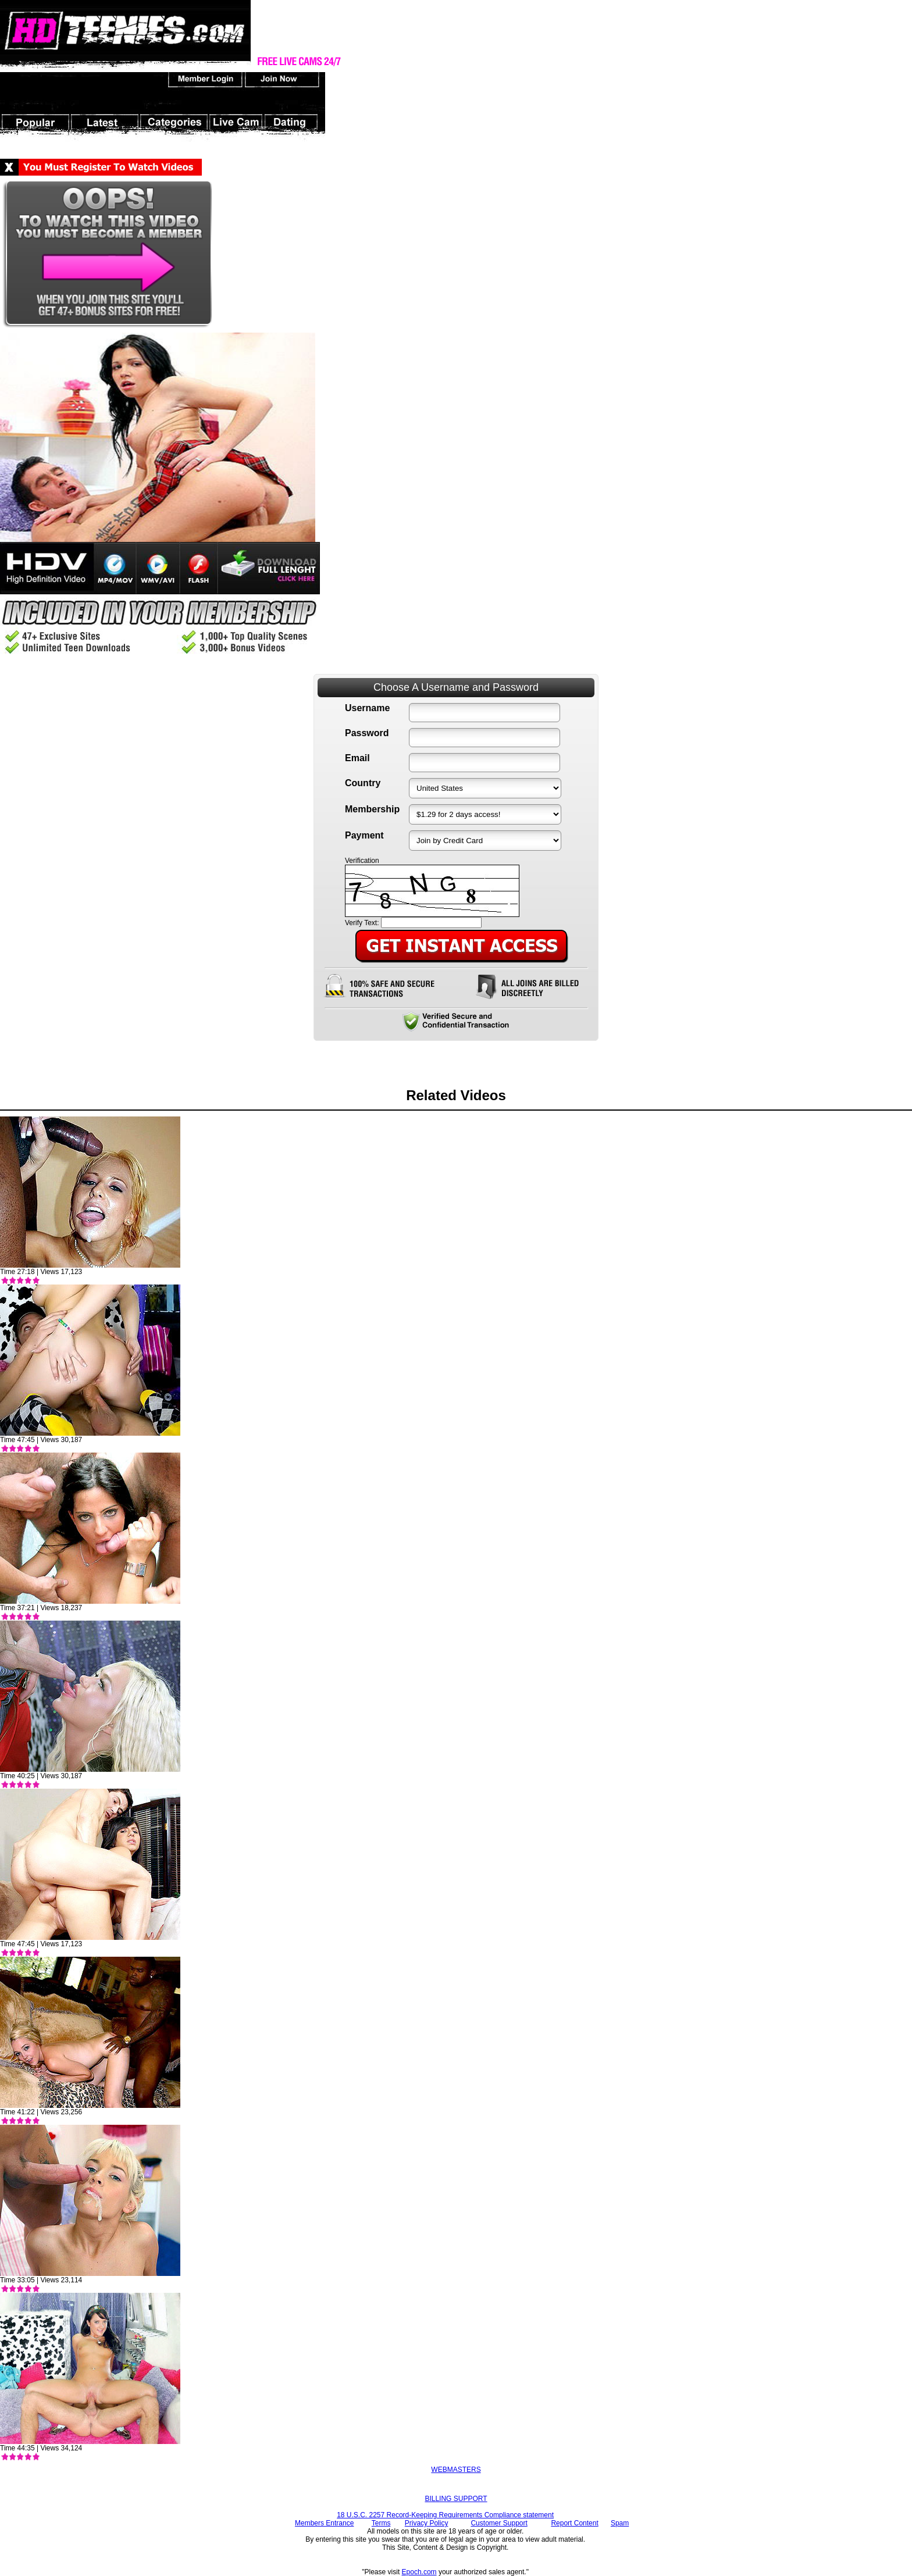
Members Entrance (324, 2523)
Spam (620, 2523)
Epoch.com (419, 2572)
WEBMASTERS (455, 2470)
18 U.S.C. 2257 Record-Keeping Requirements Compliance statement (445, 2515)
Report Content (574, 2523)
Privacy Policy (426, 2523)
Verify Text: (362, 923)
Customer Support (499, 2523)
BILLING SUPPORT (456, 2499)
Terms (381, 2523)
